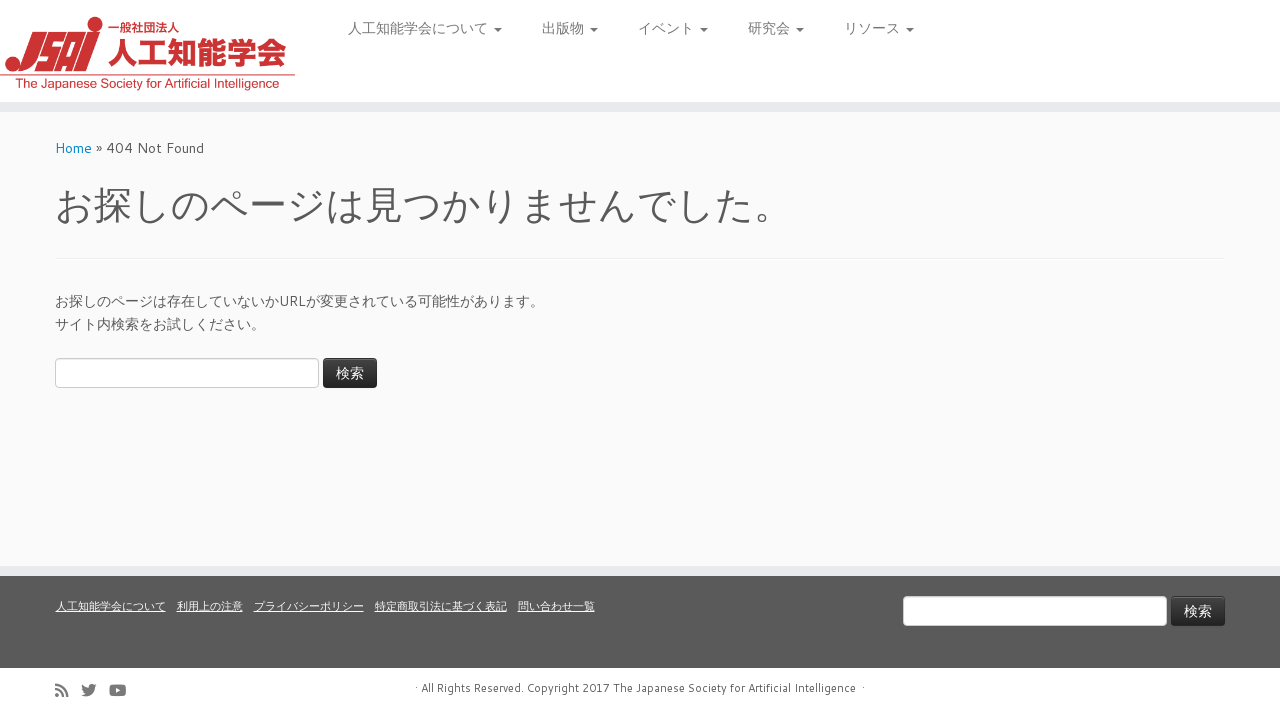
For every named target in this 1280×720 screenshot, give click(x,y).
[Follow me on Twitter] (95, 690)
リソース (879, 28)
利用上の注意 (210, 606)
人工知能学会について (425, 28)
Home (73, 148)
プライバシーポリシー (309, 606)
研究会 (776, 28)
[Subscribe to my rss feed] (68, 690)
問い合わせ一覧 (556, 606)
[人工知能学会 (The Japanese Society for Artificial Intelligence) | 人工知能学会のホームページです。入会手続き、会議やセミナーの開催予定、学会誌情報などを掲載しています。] (147, 51)
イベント (673, 28)
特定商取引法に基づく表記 (441, 606)
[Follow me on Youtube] (124, 690)
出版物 (570, 28)
